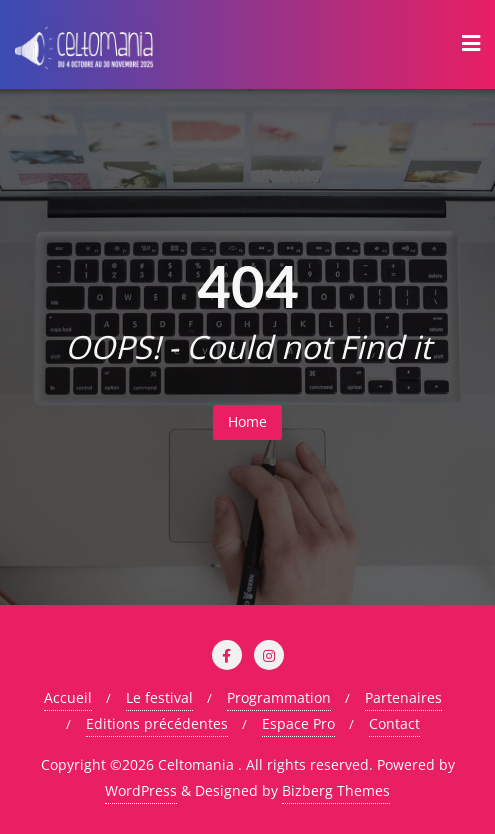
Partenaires (403, 697)
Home (247, 421)
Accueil (68, 697)
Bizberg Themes (336, 790)
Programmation (279, 697)
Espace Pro (298, 723)
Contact (394, 723)
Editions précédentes (157, 723)
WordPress (141, 790)
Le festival (159, 697)
